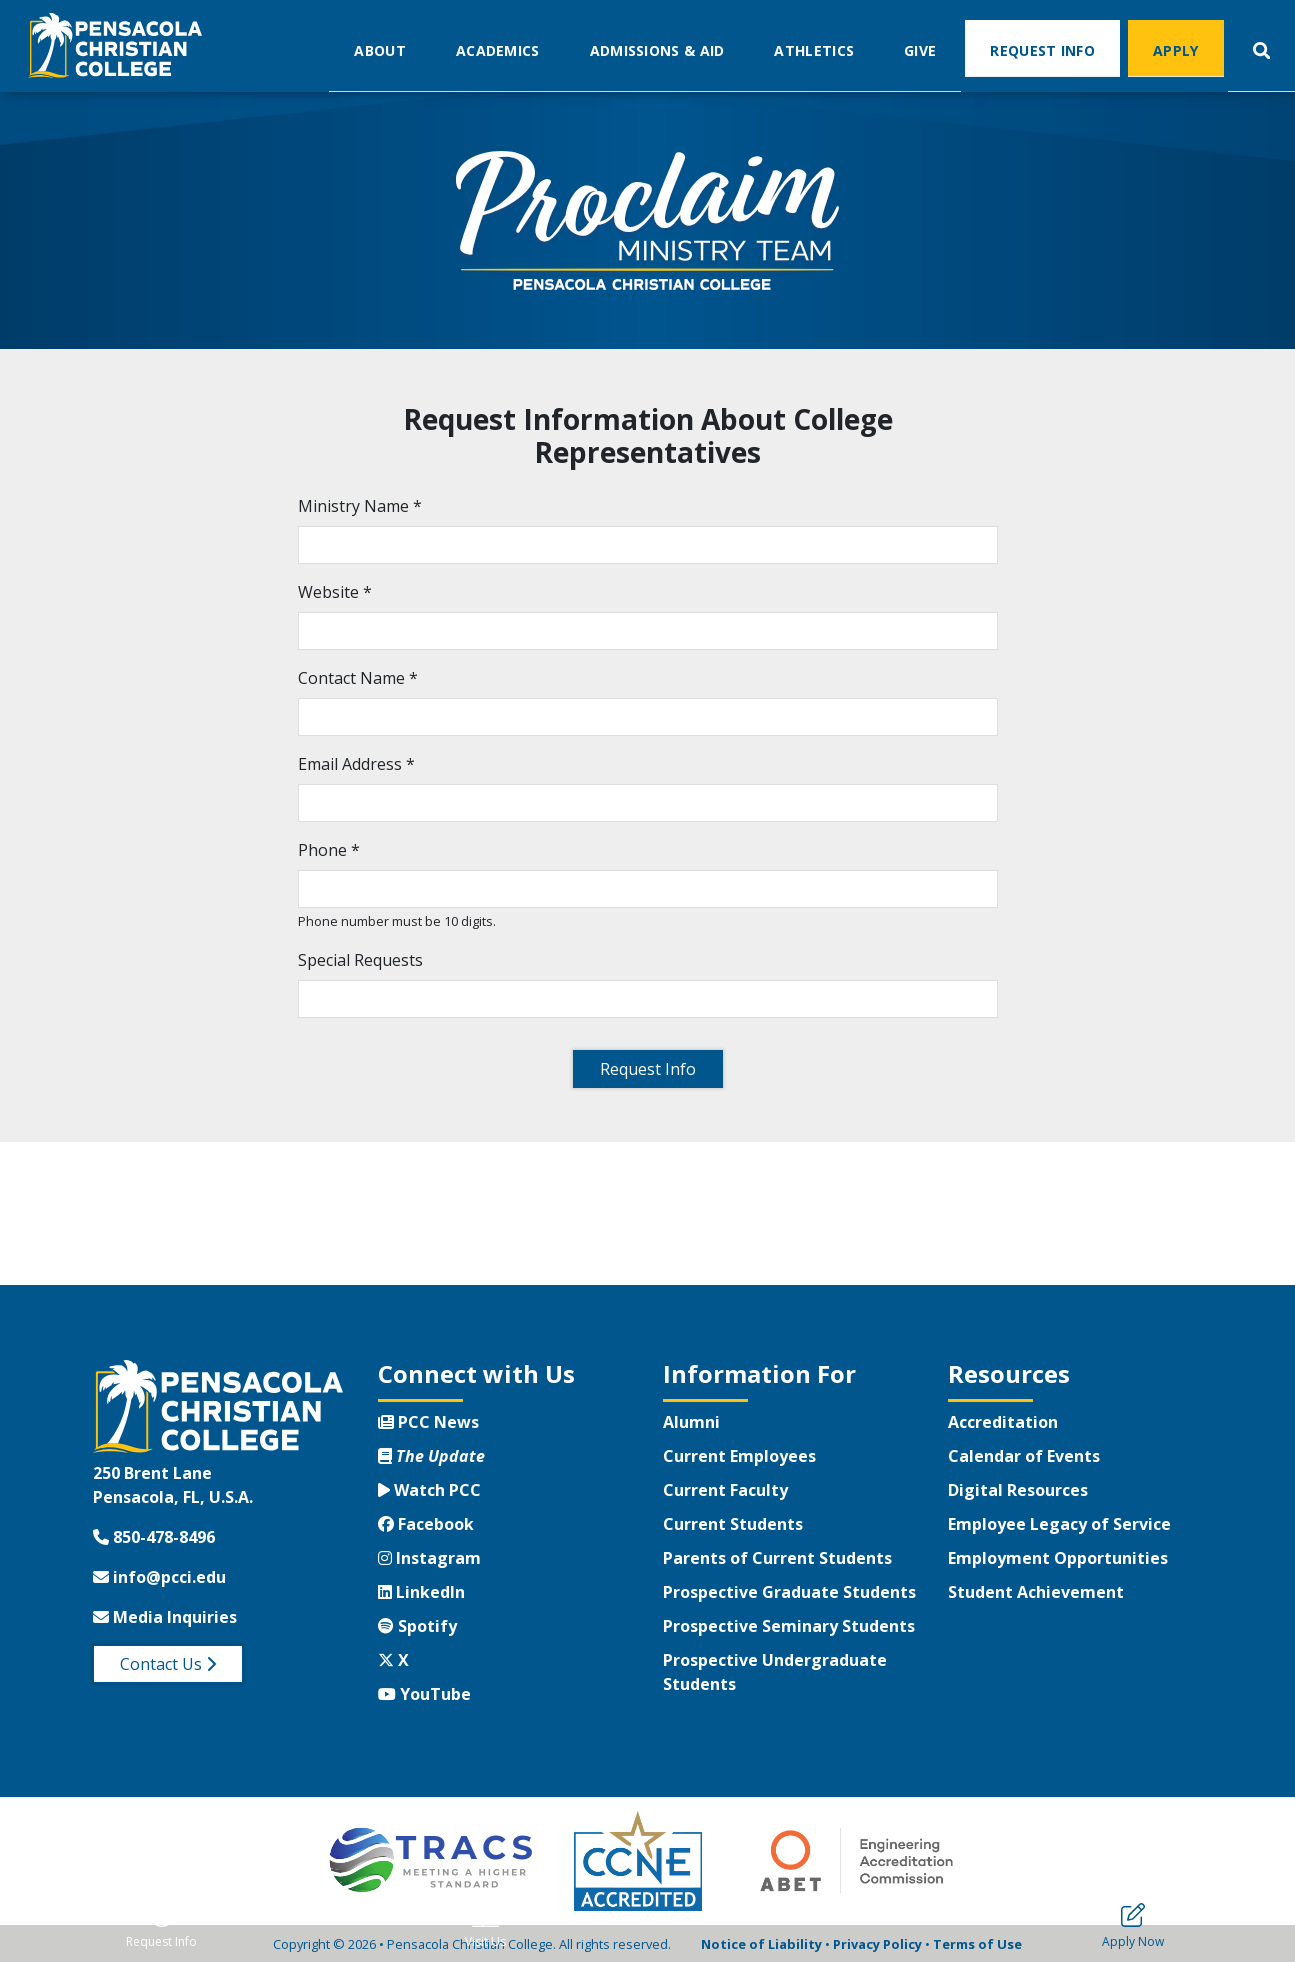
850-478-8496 (154, 1537)
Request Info (1042, 49)
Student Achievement (1036, 1592)
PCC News (428, 1422)
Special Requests (360, 960)
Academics (498, 49)
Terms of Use (977, 1944)
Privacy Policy (877, 1944)
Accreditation (1003, 1422)
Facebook (426, 1524)
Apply (1176, 49)
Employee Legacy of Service (1059, 1524)
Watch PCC (429, 1490)
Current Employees (739, 1456)
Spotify (417, 1626)
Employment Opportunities (1058, 1558)
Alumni (691, 1422)
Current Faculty (725, 1490)
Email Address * (356, 764)
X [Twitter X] (393, 1660)
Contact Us (168, 1664)
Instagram (429, 1558)
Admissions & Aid (657, 49)
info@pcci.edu (159, 1577)
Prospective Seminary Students (789, 1626)
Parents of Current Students (777, 1558)
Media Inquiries (165, 1617)
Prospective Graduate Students (789, 1592)
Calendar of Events (1024, 1456)
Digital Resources (1018, 1490)
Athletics (814, 49)
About (380, 49)
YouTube (424, 1694)
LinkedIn (421, 1592)
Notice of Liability (761, 1944)
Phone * (329, 850)
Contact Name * (358, 678)
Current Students (733, 1524)
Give (920, 49)
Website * (335, 592)
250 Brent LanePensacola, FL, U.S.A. (173, 1485)
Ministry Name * (360, 506)
